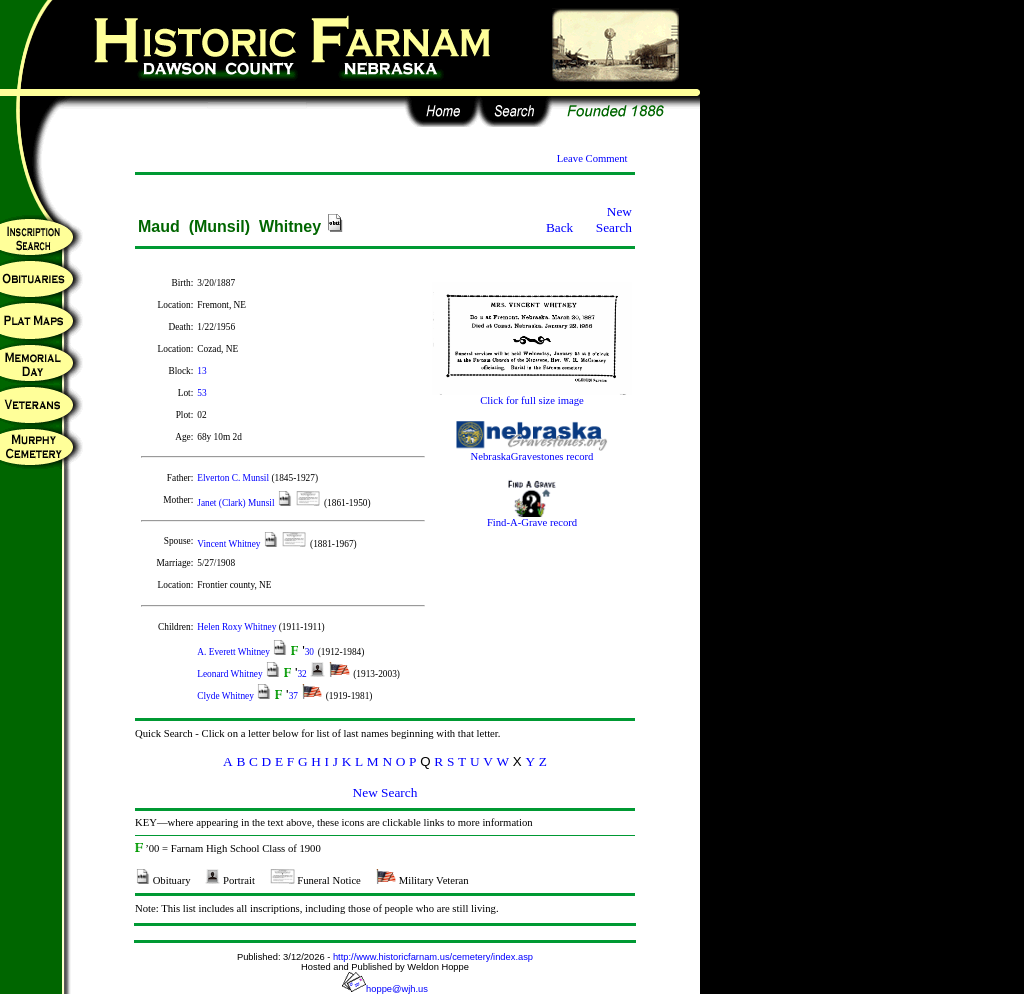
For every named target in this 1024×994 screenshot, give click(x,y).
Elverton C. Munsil (234, 478)
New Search (614, 219)
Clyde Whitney (226, 696)
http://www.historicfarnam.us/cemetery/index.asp (433, 957)
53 (201, 393)
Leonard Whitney (231, 674)
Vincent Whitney (230, 544)
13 (201, 371)
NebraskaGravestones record (532, 452)
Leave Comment (592, 158)
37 (293, 696)
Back (559, 227)
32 (301, 674)
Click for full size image (532, 396)
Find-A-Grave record (532, 518)
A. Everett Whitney (234, 652)
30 (309, 652)
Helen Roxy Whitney (237, 627)
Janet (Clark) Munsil (237, 503)
